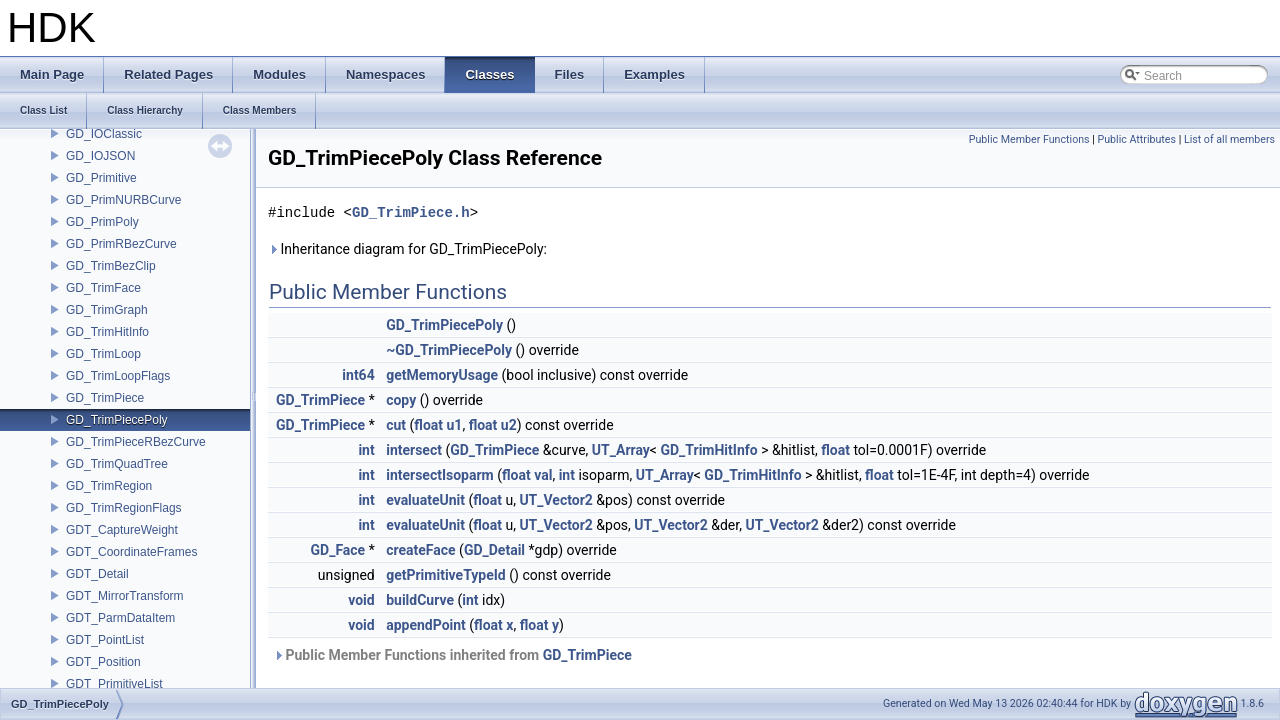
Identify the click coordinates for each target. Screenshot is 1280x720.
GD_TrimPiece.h (411, 212)
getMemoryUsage (442, 375)
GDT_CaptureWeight (122, 530)
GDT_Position (103, 662)
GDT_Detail (97, 574)
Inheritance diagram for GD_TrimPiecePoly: (407, 249)
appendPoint (426, 625)
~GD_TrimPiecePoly (449, 350)
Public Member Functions (1029, 139)
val (543, 475)
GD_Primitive (101, 178)
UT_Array (621, 450)
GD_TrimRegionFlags (124, 508)
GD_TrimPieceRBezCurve (136, 442)
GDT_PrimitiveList (114, 684)
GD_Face (338, 550)
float (428, 425)
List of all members (1229, 139)
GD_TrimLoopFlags (118, 376)
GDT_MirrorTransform (125, 596)
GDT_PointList (105, 640)
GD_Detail (494, 550)
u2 (509, 425)
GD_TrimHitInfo (107, 332)
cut (396, 425)
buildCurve (420, 600)
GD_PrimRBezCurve (121, 244)
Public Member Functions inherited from (452, 655)
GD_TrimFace (103, 288)
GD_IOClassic (104, 134)
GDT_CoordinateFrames (131, 552)
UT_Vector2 (555, 500)
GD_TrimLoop (103, 354)
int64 (358, 375)
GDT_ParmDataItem (120, 618)
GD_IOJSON (100, 156)
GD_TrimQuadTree (117, 464)
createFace (420, 550)
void (361, 600)
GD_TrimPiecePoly (117, 420)
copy (401, 400)
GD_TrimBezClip (111, 266)
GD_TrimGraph (107, 310)
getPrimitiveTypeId (446, 575)
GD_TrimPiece (105, 398)
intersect (414, 450)
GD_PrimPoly (102, 222)
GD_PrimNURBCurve (123, 200)
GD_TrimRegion (109, 486)
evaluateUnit (425, 500)
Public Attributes (1136, 139)
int (366, 450)
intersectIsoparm (440, 475)
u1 (455, 425)
